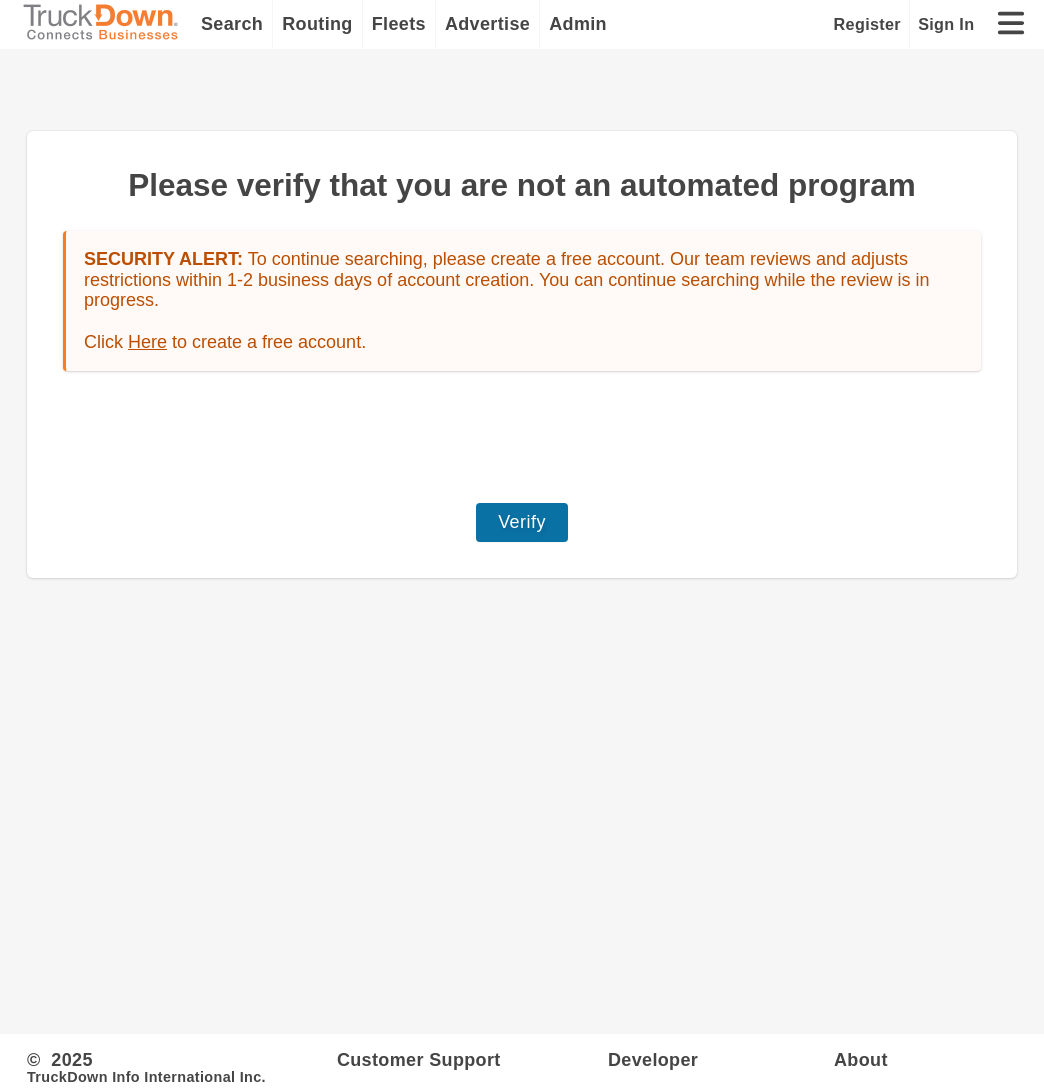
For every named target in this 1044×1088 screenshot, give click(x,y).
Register (867, 24)
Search (232, 24)
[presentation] (522, 437)
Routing (317, 24)
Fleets (399, 24)
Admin (578, 24)
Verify (522, 522)
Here (147, 342)
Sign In (946, 24)
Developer (653, 1060)
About (861, 1060)
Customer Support (419, 1060)
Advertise (487, 24)
